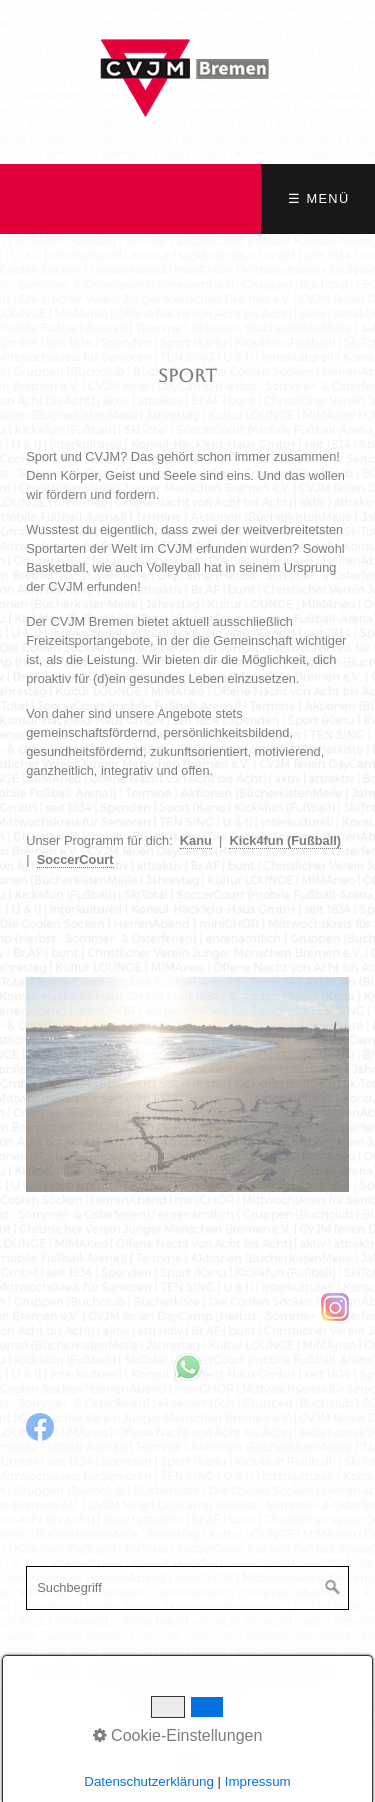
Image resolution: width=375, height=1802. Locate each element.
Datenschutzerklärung (189, 1670)
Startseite (58, 1670)
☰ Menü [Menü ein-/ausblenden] (318, 198)
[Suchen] (333, 1588)
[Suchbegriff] (187, 1588)
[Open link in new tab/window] (187, 1307)
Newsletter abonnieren (291, 1670)
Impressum (112, 1670)
